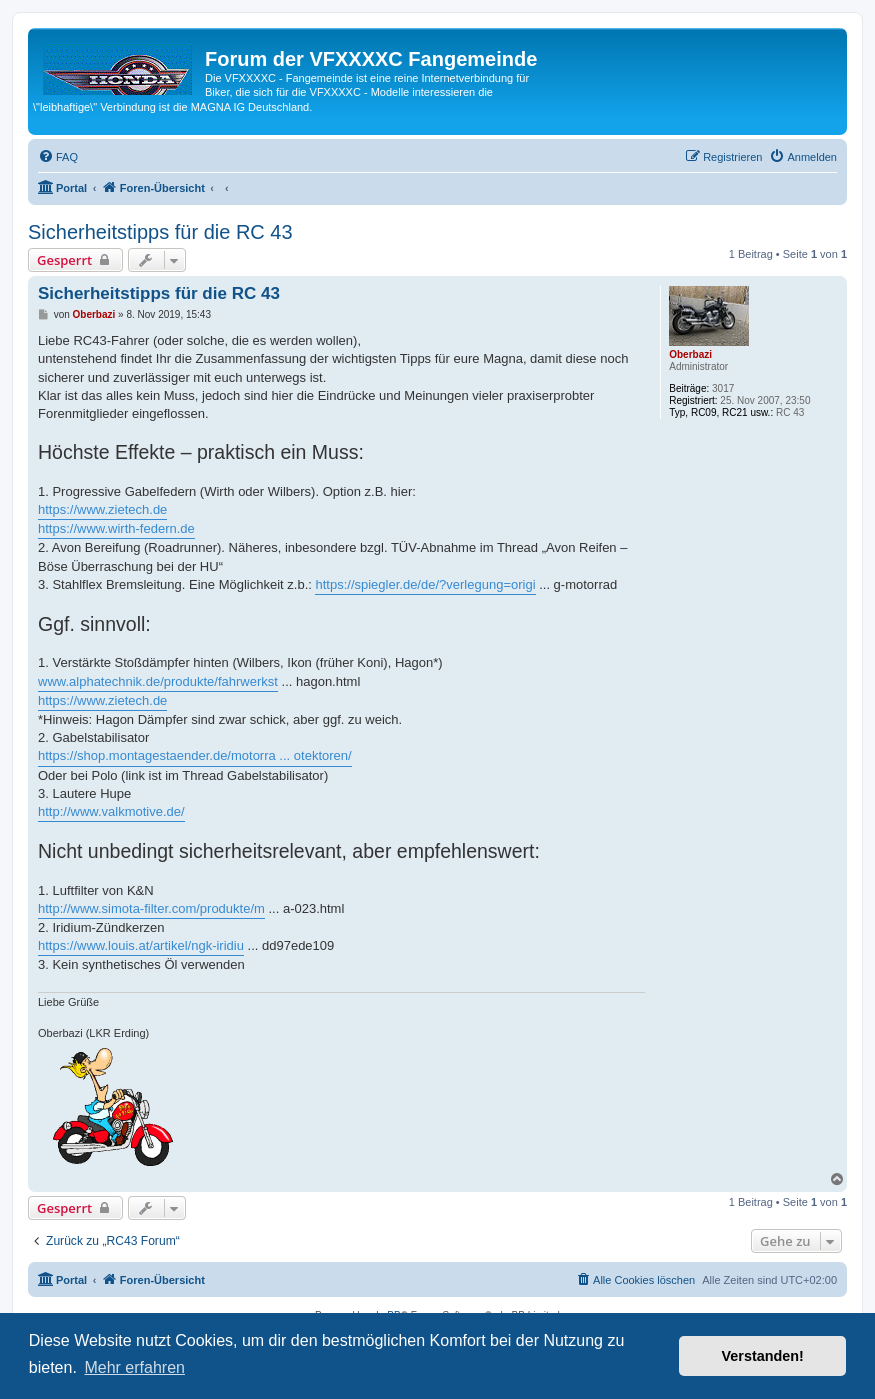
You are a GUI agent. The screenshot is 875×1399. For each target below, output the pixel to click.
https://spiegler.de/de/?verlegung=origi (425, 584)
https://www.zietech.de (102, 509)
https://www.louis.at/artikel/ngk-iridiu (141, 945)
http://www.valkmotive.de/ (111, 811)
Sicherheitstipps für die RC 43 (160, 232)
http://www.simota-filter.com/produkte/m (151, 908)
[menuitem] (58, 157)
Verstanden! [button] (763, 1356)
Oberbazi (690, 354)
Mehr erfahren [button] (134, 1367)
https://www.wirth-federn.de (116, 528)
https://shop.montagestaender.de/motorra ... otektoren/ (195, 755)
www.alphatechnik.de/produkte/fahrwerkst (158, 681)
